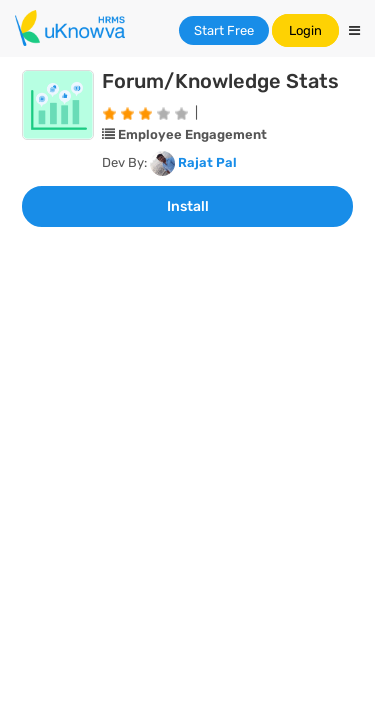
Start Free (224, 30)
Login (305, 30)
